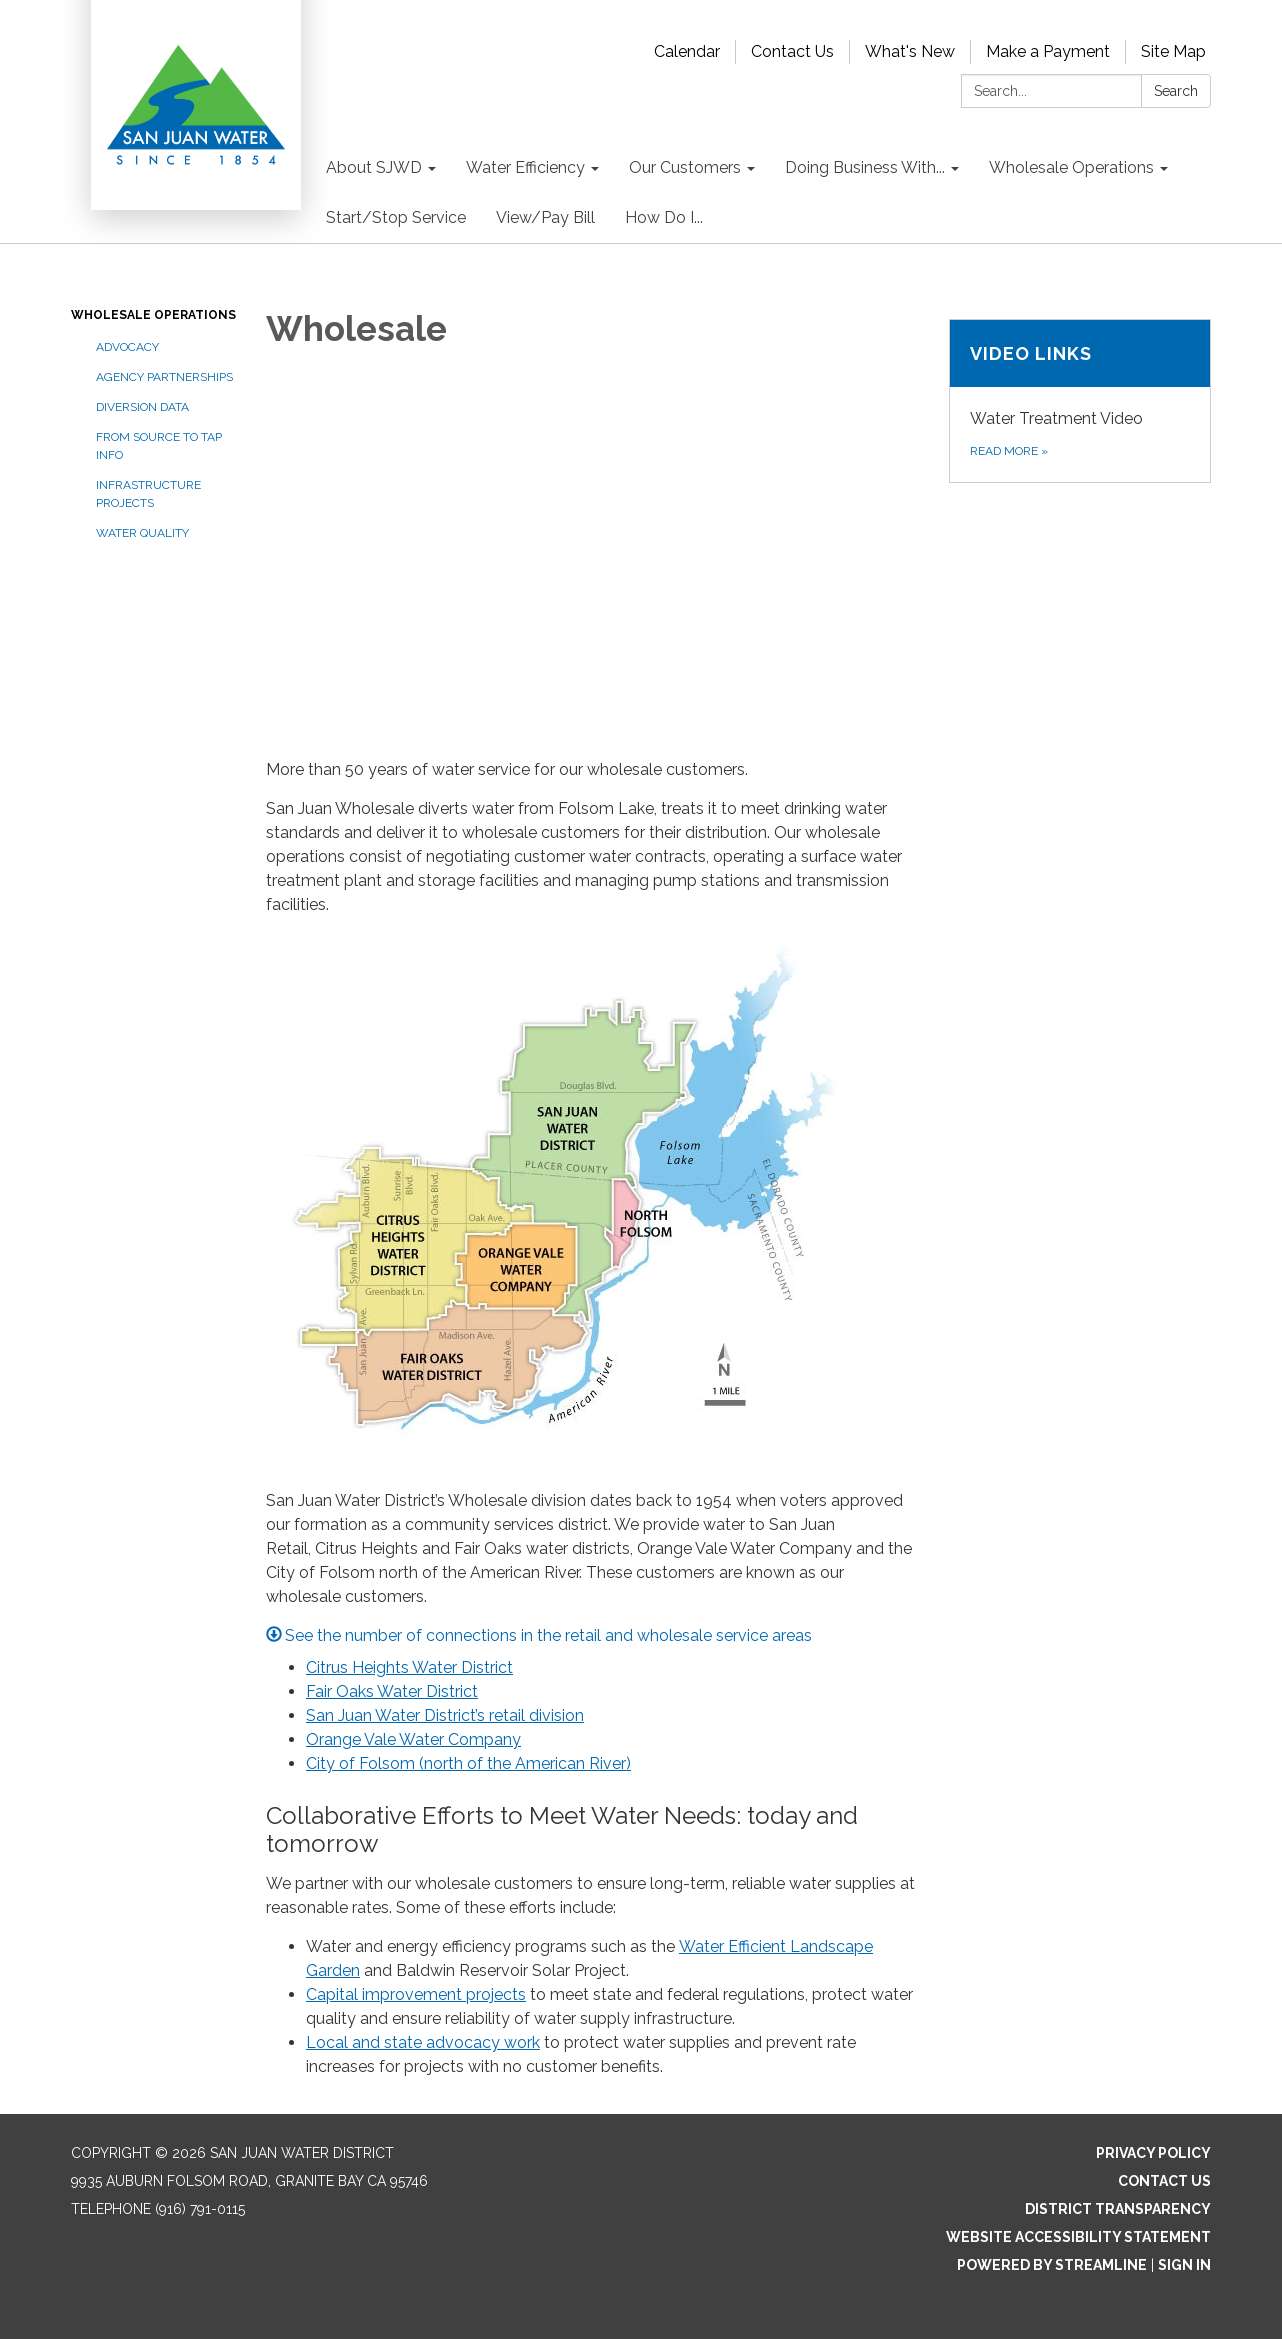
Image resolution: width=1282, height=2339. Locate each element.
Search (1176, 91)
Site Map (1173, 51)
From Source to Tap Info (159, 446)
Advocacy (127, 347)
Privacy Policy (1153, 2153)
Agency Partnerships (164, 377)
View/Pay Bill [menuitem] (545, 217)
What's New (910, 51)
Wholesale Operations (153, 315)
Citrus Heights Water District (409, 1667)
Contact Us (792, 51)
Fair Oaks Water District (392, 1691)
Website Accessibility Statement (1078, 2237)
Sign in (1184, 2265)
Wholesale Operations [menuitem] (1071, 167)
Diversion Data (142, 407)
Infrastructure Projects (148, 494)
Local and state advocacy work (423, 2042)
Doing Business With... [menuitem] (865, 167)
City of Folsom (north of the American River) (468, 1763)
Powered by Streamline (1052, 2265)
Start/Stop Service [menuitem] (396, 217)
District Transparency (1118, 2209)
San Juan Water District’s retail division (445, 1715)
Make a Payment (1048, 51)
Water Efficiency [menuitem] (525, 167)
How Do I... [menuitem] (664, 217)
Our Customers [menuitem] (685, 167)
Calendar (687, 51)
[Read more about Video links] (1080, 401)
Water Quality (142, 533)
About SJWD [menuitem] (374, 167)
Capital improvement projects (416, 1994)
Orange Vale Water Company (413, 1739)
